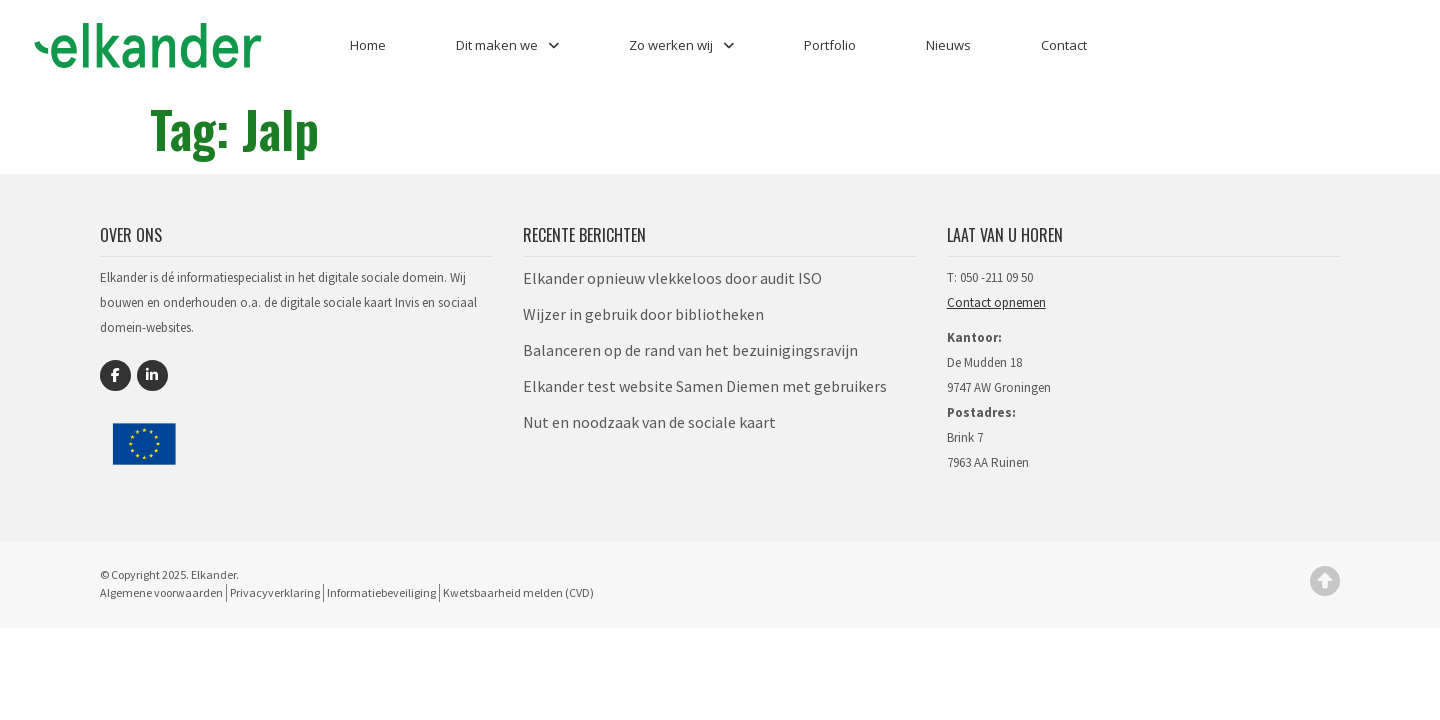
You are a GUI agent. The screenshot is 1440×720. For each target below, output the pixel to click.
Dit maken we (507, 45)
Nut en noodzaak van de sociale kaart (649, 422)
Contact (1064, 45)
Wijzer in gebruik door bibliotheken (643, 314)
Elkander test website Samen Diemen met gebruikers (705, 386)
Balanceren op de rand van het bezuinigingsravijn (690, 350)
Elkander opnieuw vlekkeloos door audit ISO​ (672, 278)
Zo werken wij (681, 45)
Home (368, 45)
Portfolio (830, 45)
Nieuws (948, 45)
